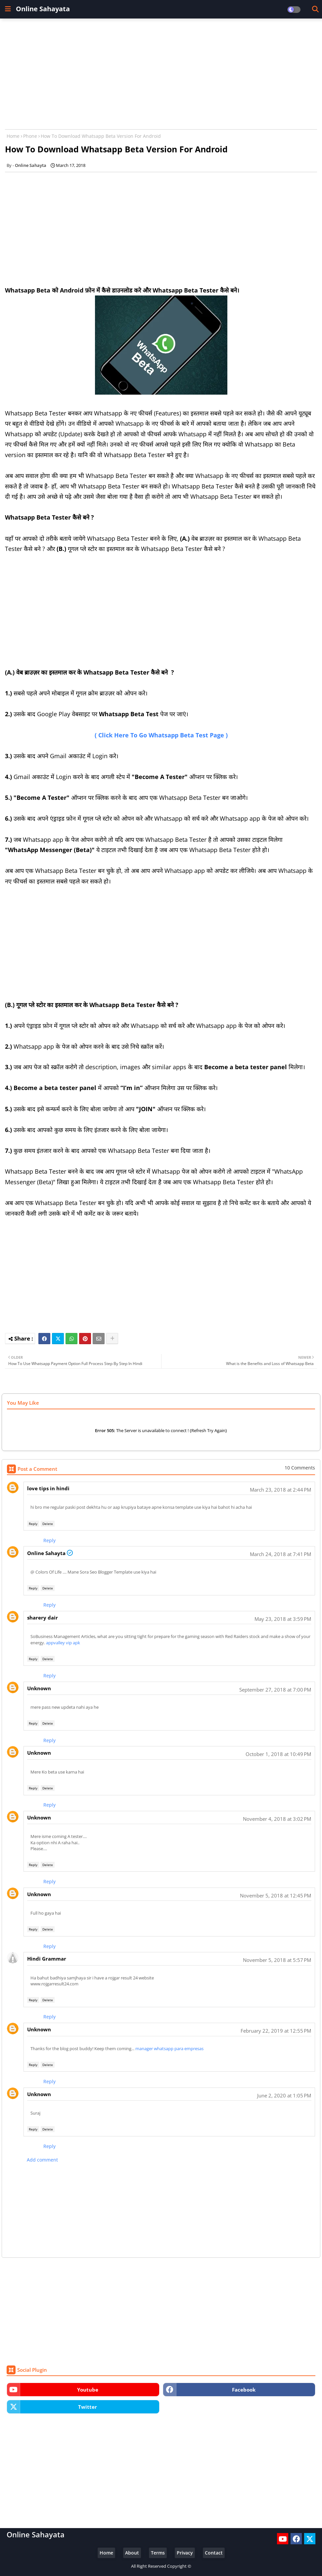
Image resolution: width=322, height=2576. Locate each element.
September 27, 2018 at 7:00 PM (275, 1689)
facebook (243, 2389)
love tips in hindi (48, 1488)
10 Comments (300, 1467)
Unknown (39, 1688)
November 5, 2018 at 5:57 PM (277, 1960)
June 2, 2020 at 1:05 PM (284, 2095)
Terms (158, 2553)
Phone (30, 136)
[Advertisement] (161, 71)
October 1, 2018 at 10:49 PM (278, 1754)
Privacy (185, 2553)
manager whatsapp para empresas (169, 2048)
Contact (214, 2553)
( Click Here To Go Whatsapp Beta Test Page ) (161, 735)
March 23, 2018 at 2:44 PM (280, 1489)
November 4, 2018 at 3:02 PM (277, 1818)
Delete (47, 1523)
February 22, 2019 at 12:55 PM (276, 2030)
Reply (33, 1523)
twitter (87, 2406)
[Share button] (112, 1338)
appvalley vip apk (63, 1643)
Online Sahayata (43, 8)
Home (13, 136)
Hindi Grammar (46, 1958)
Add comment (42, 2160)
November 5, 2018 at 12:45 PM (275, 1895)
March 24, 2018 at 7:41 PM (280, 1554)
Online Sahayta (46, 1553)
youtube (87, 2389)
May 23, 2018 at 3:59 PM (282, 1619)
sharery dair (42, 1617)
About (132, 2553)
